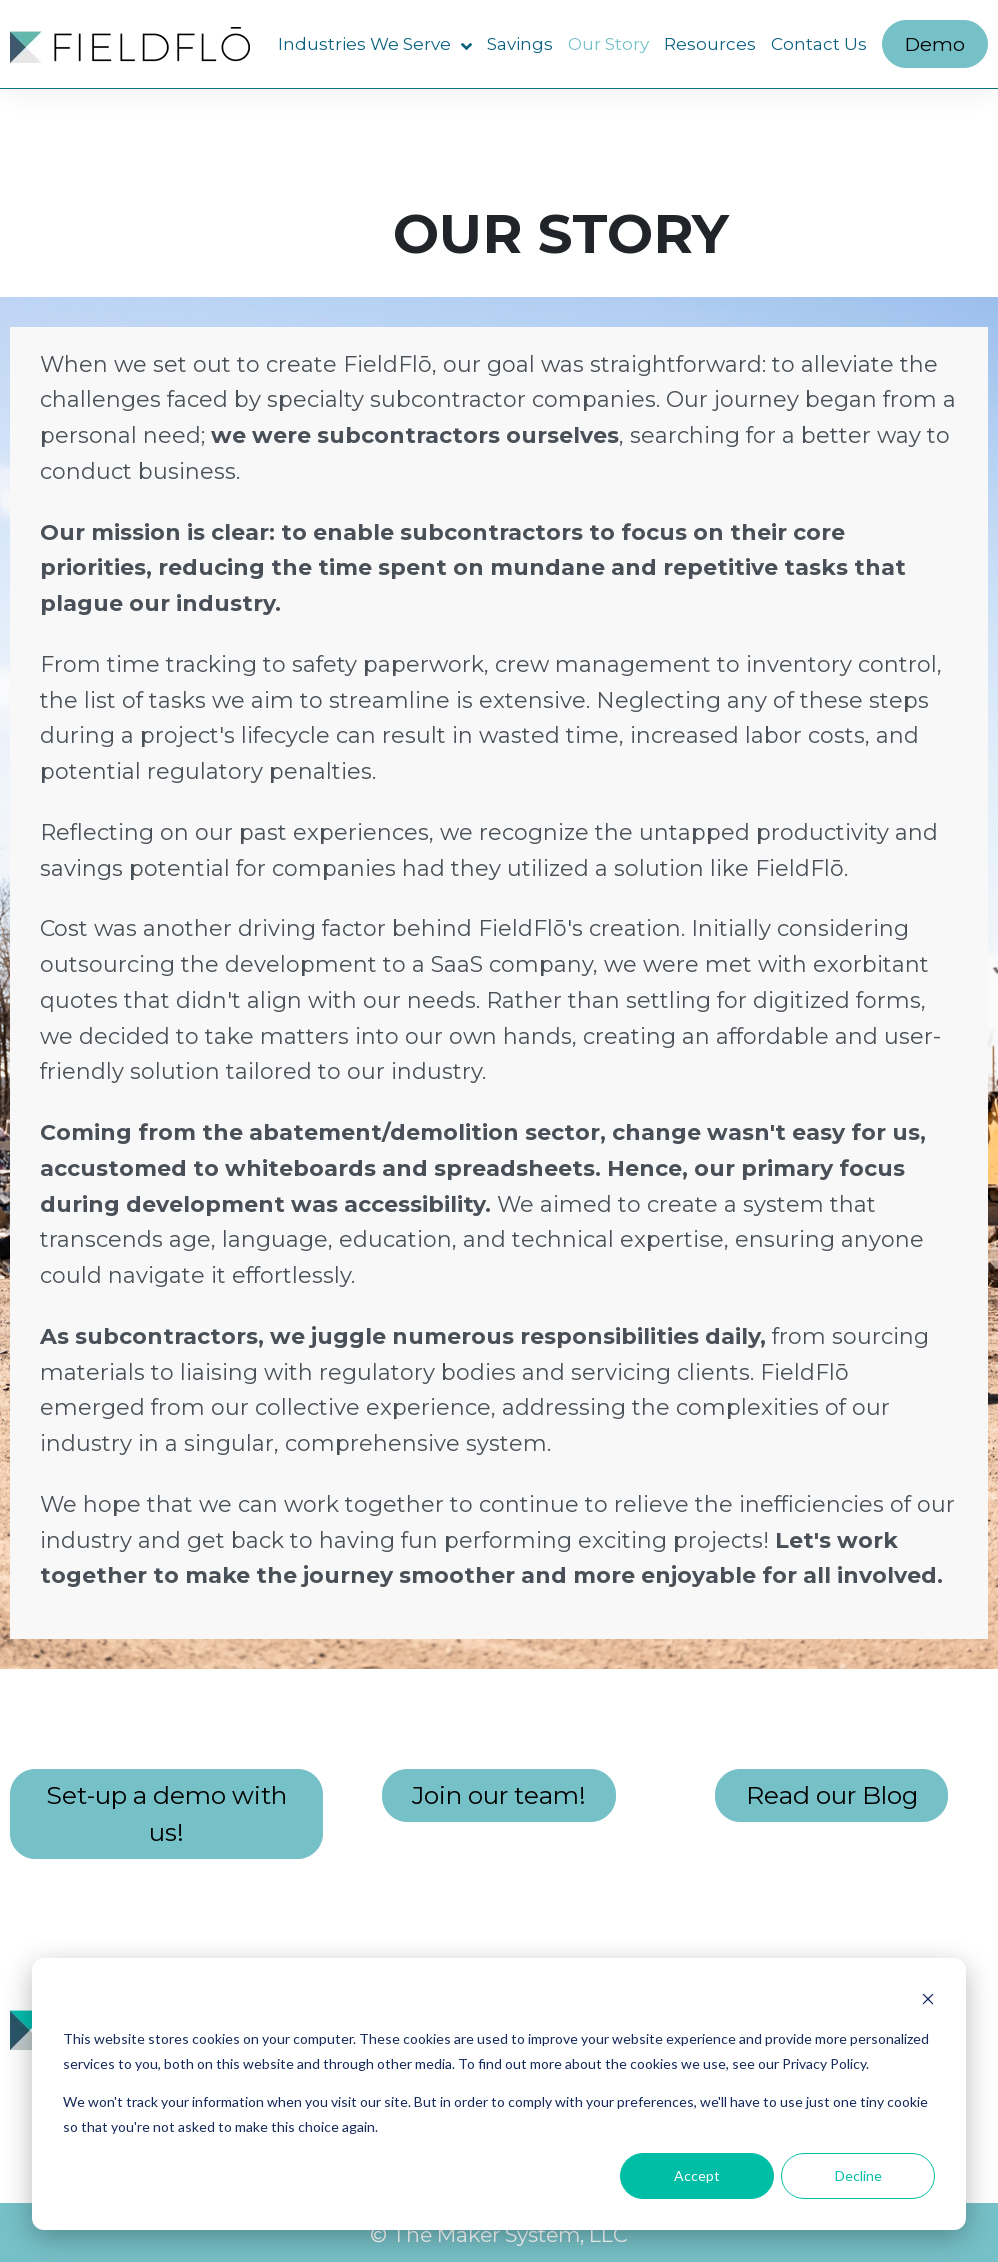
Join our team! (499, 1795)
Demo (935, 44)
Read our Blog (832, 1795)
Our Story (608, 44)
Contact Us (819, 44)
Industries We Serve (375, 44)
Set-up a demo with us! (166, 1813)
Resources (710, 44)
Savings (520, 44)
